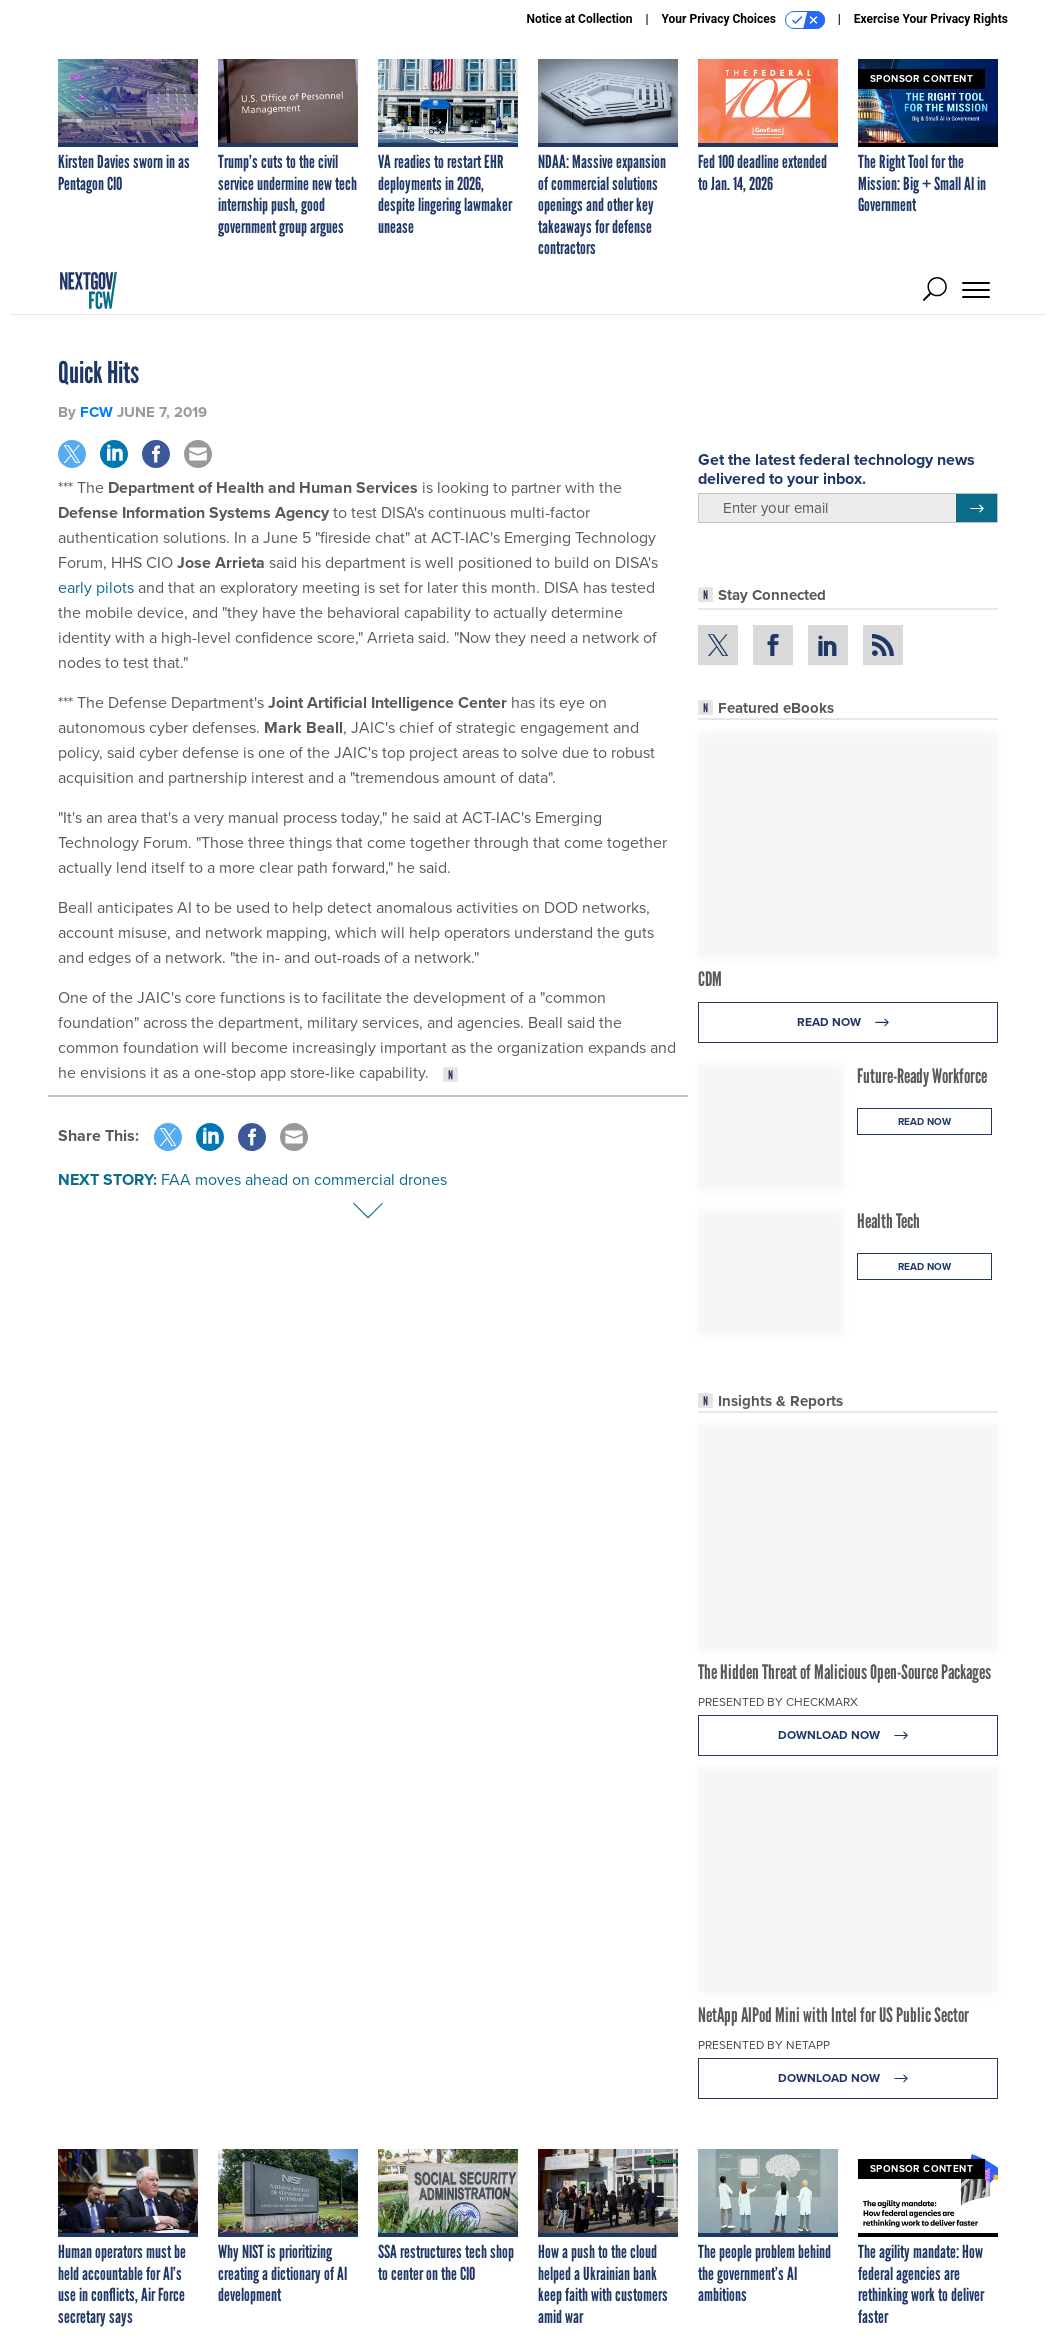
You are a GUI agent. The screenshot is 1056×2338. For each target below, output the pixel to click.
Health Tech (888, 1221)
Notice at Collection (579, 19)
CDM (710, 979)
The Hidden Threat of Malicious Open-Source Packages (844, 1672)
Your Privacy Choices (743, 20)
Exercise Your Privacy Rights (931, 19)
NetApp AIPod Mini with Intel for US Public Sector (833, 2015)
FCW (96, 412)
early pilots (96, 587)
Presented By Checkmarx (778, 1702)
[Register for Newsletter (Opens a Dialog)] (976, 508)
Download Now (848, 1735)
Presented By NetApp (764, 2045)
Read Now (848, 1022)
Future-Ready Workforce (922, 1076)
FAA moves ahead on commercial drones (304, 1179)
